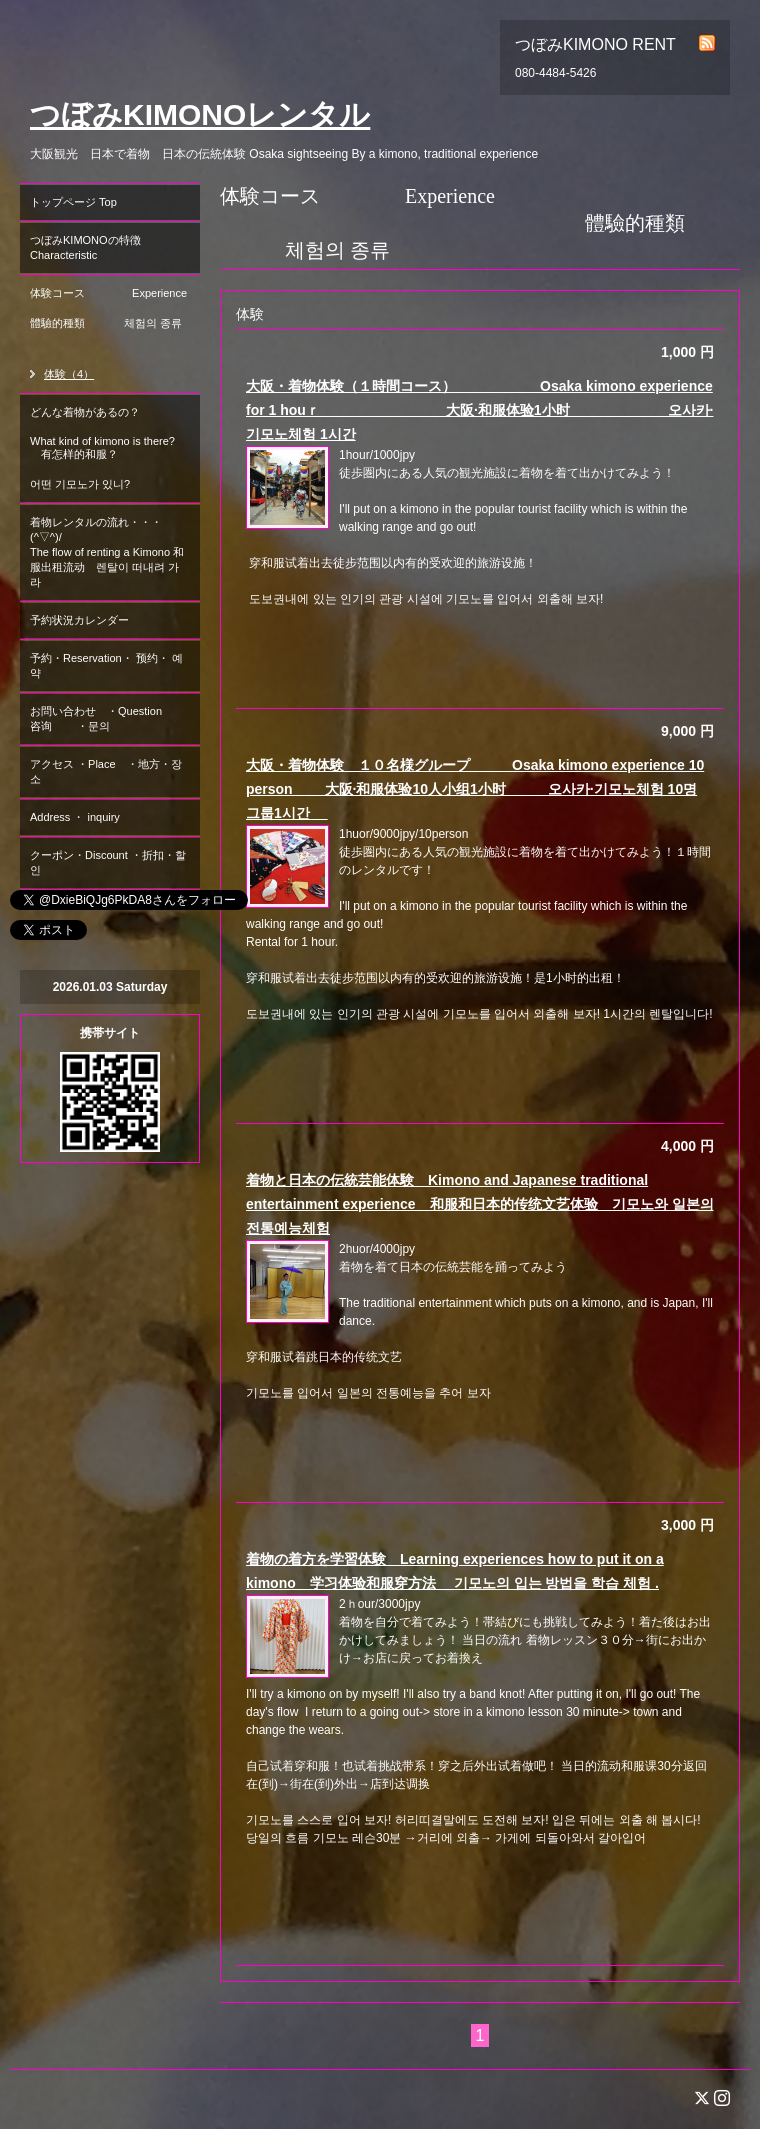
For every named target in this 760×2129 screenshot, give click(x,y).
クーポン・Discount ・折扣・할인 (108, 862)
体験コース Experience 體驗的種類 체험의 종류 (115, 315)
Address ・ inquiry (75, 817)
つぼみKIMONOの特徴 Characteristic (115, 247)
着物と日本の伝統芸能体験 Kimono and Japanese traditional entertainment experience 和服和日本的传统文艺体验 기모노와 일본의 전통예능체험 (480, 1204)
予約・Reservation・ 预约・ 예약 (106, 665)
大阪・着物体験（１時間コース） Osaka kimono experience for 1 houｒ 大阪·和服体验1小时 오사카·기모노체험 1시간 (479, 410)
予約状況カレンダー (79, 620)
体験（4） (69, 374)
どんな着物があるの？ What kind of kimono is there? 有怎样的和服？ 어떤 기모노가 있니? (107, 448)
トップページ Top (73, 202)
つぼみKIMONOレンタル (200, 114)
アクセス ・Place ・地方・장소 (106, 771)
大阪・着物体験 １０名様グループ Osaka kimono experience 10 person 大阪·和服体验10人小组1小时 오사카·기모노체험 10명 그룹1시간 (475, 789)
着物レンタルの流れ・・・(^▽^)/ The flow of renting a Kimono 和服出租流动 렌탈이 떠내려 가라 (107, 552)
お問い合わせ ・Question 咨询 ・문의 (112, 718)
